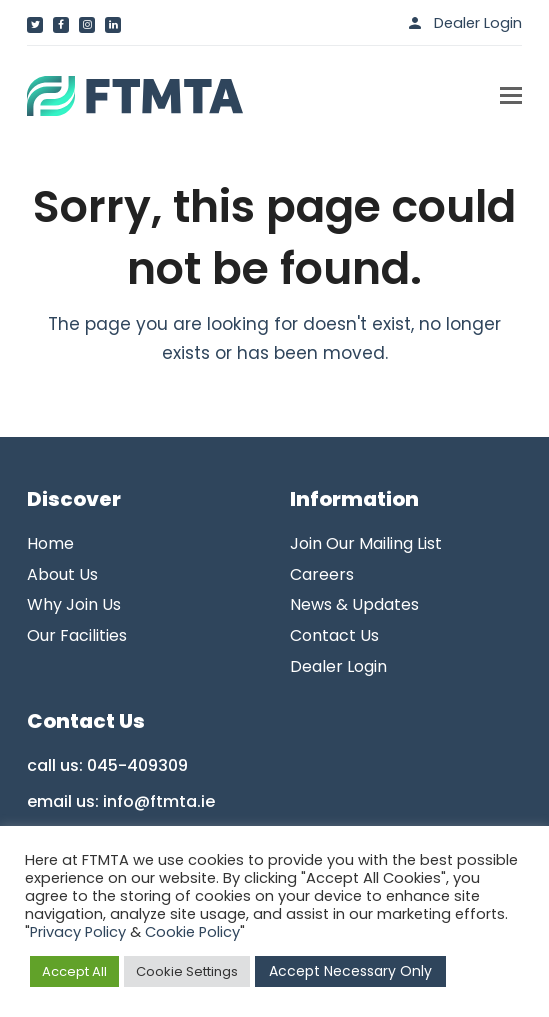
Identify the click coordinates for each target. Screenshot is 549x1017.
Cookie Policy (192, 932)
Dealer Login (478, 23)
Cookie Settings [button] (187, 971)
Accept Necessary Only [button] (350, 971)
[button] (511, 96)
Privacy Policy (78, 932)
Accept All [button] (74, 971)
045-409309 (137, 765)
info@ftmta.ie (159, 801)
